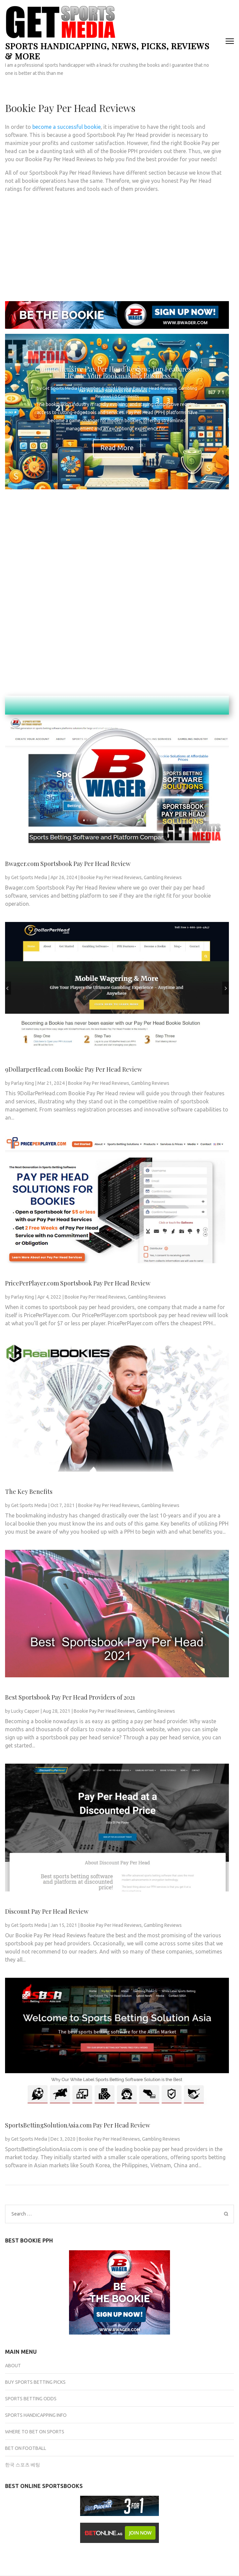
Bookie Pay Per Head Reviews (147, 388)
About (13, 2365)
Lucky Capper (25, 1711)
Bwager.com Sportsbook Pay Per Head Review (68, 864)
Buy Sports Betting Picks (35, 2382)
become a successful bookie (66, 127)
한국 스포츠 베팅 (22, 2464)
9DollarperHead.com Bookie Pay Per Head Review (73, 1069)
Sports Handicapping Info (36, 2415)
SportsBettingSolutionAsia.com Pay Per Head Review (77, 2125)
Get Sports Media (59, 388)
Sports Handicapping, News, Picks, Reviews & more (107, 50)
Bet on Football (25, 2448)
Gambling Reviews (163, 877)
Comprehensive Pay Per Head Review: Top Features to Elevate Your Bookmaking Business (117, 372)
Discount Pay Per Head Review (47, 1911)
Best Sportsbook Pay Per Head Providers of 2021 (70, 1697)
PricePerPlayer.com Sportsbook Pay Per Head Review (77, 1283)
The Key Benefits (29, 1491)
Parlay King (22, 1083)
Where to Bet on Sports (34, 2431)
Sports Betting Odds (31, 2398)
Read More (117, 448)
